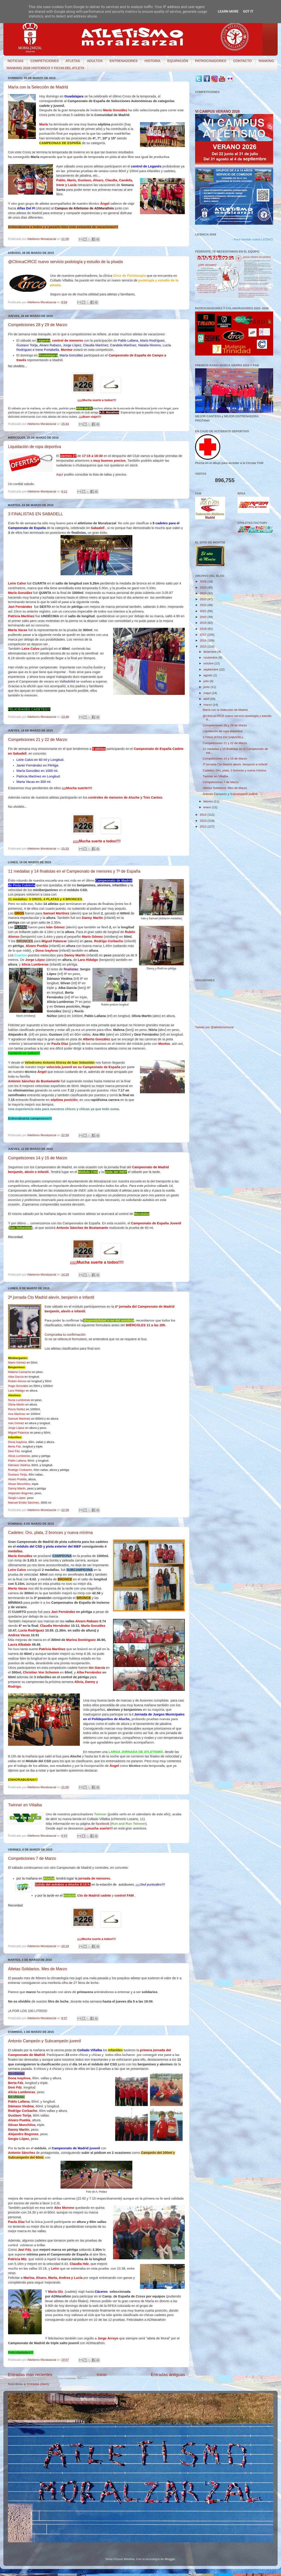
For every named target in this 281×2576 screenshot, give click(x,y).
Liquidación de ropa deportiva (34, 446)
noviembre (210, 657)
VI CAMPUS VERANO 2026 (217, 111)
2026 (203, 581)
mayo (207, 693)
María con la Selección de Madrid (38, 87)
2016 (203, 640)
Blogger (170, 2559)
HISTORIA (152, 61)
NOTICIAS (16, 61)
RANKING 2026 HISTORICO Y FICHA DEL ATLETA (45, 68)
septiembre (211, 669)
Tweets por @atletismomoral (214, 1027)
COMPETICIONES (44, 61)
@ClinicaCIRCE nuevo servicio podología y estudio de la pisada (65, 261)
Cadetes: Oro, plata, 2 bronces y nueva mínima (50, 1532)
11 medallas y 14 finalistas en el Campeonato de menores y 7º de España (74, 871)
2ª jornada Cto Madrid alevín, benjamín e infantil (51, 1297)
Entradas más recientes (30, 2374)
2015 (203, 646)
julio (206, 681)
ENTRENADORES (123, 61)
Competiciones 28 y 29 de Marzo (37, 325)
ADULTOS (94, 61)
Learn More (228, 11)
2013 (203, 820)
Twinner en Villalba (25, 1805)
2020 (203, 617)
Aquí (59, 474)
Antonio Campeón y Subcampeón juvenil (44, 2041)
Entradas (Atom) (38, 2384)
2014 (203, 814)
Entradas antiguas (168, 2374)
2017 (203, 634)
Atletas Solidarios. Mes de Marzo (37, 1969)
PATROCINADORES (210, 61)
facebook (102, 1823)
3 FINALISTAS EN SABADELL (35, 514)
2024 (203, 593)
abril (206, 699)
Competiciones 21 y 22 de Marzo (37, 739)
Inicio (102, 2374)
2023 (203, 599)
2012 (203, 826)
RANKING (266, 61)
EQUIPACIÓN (177, 61)
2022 (203, 605)
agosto (208, 675)
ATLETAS (72, 61)
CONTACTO (242, 61)
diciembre (210, 651)
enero (207, 807)
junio (207, 687)
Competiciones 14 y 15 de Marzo (37, 1158)
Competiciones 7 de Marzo (32, 1858)
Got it (248, 11)
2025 (203, 587)
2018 (203, 628)
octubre (208, 663)
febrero (208, 801)
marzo (208, 704)
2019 (203, 622)
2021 (203, 611)
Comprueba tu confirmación (65, 1334)
